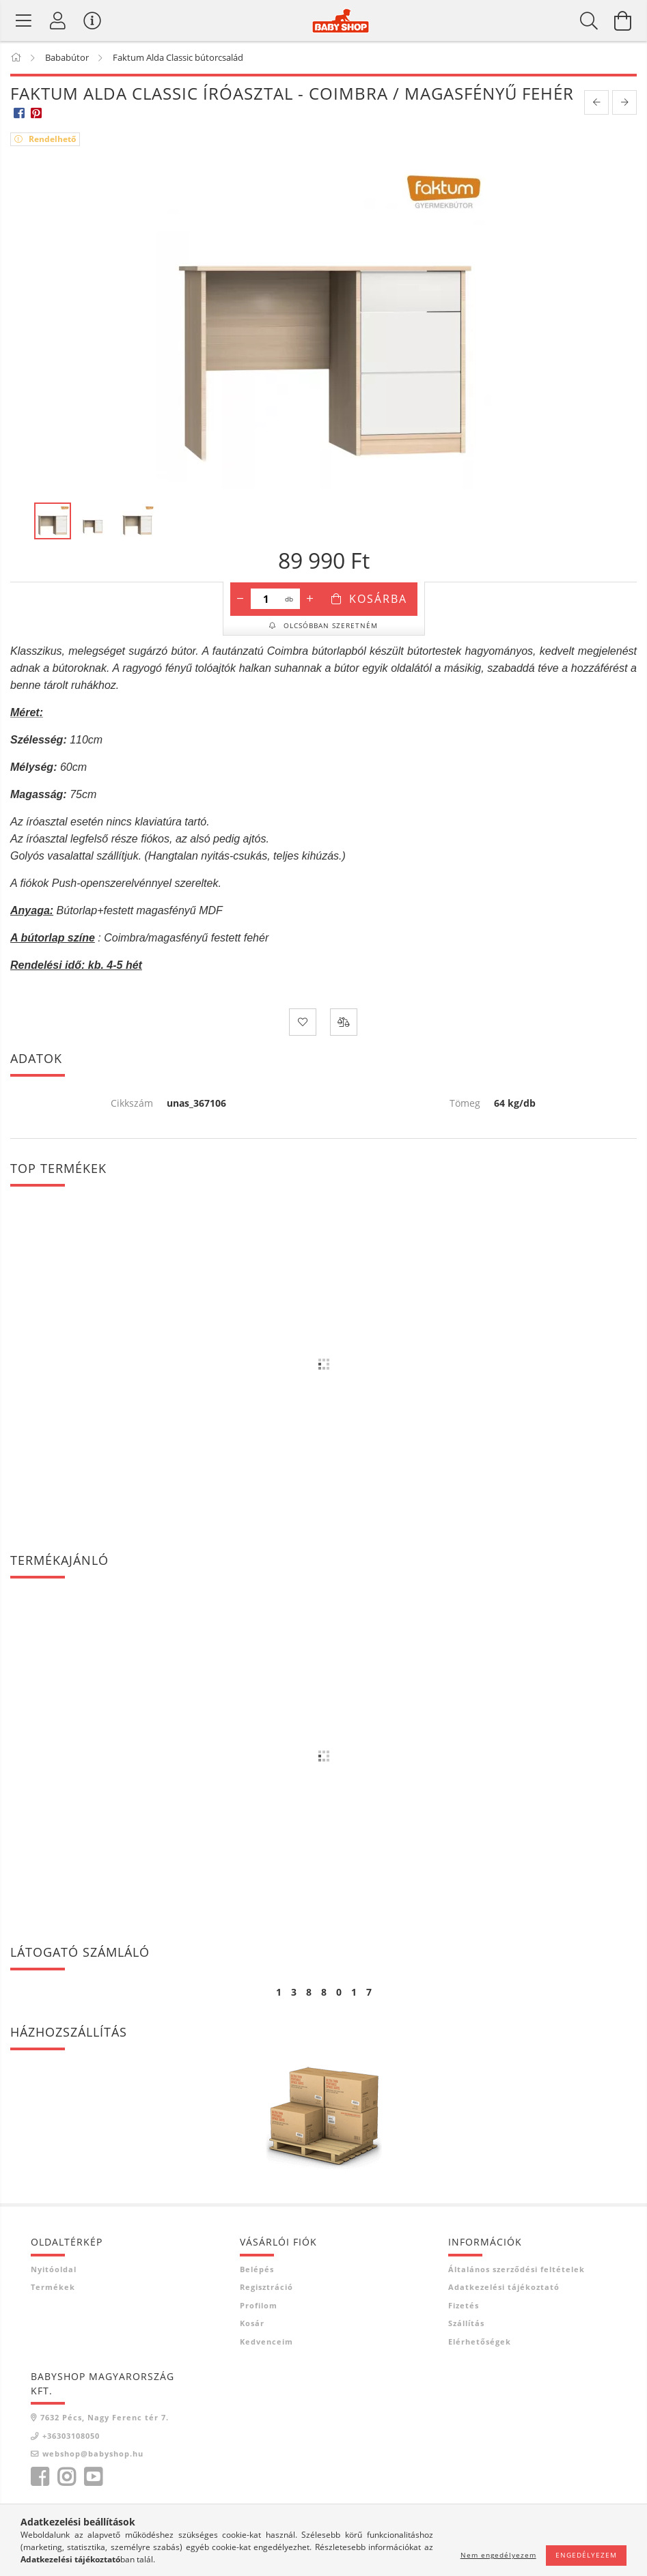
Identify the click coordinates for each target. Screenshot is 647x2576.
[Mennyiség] (266, 599)
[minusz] (240, 599)
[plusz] (310, 599)
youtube (93, 2477)
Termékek (53, 2287)
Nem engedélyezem (498, 2555)
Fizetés (463, 2305)
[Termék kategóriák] (24, 20)
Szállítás (466, 2323)
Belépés (257, 2269)
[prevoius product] (596, 102)
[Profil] (58, 20)
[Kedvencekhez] (302, 1022)
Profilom (258, 2305)
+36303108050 (71, 2436)
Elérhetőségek (479, 2341)
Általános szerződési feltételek (516, 2269)
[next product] (624, 102)
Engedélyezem (586, 2555)
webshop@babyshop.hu (92, 2453)
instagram (66, 2477)
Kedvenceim (266, 2341)
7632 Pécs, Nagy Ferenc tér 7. (104, 2417)
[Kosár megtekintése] (623, 20)
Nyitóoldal (54, 2269)
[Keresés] (589, 20)
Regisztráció (266, 2287)
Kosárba (378, 598)
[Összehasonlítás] (343, 1022)
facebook (40, 2477)
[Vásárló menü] (92, 20)
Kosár (252, 2323)
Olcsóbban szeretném (329, 625)
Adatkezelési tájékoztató (504, 2287)
